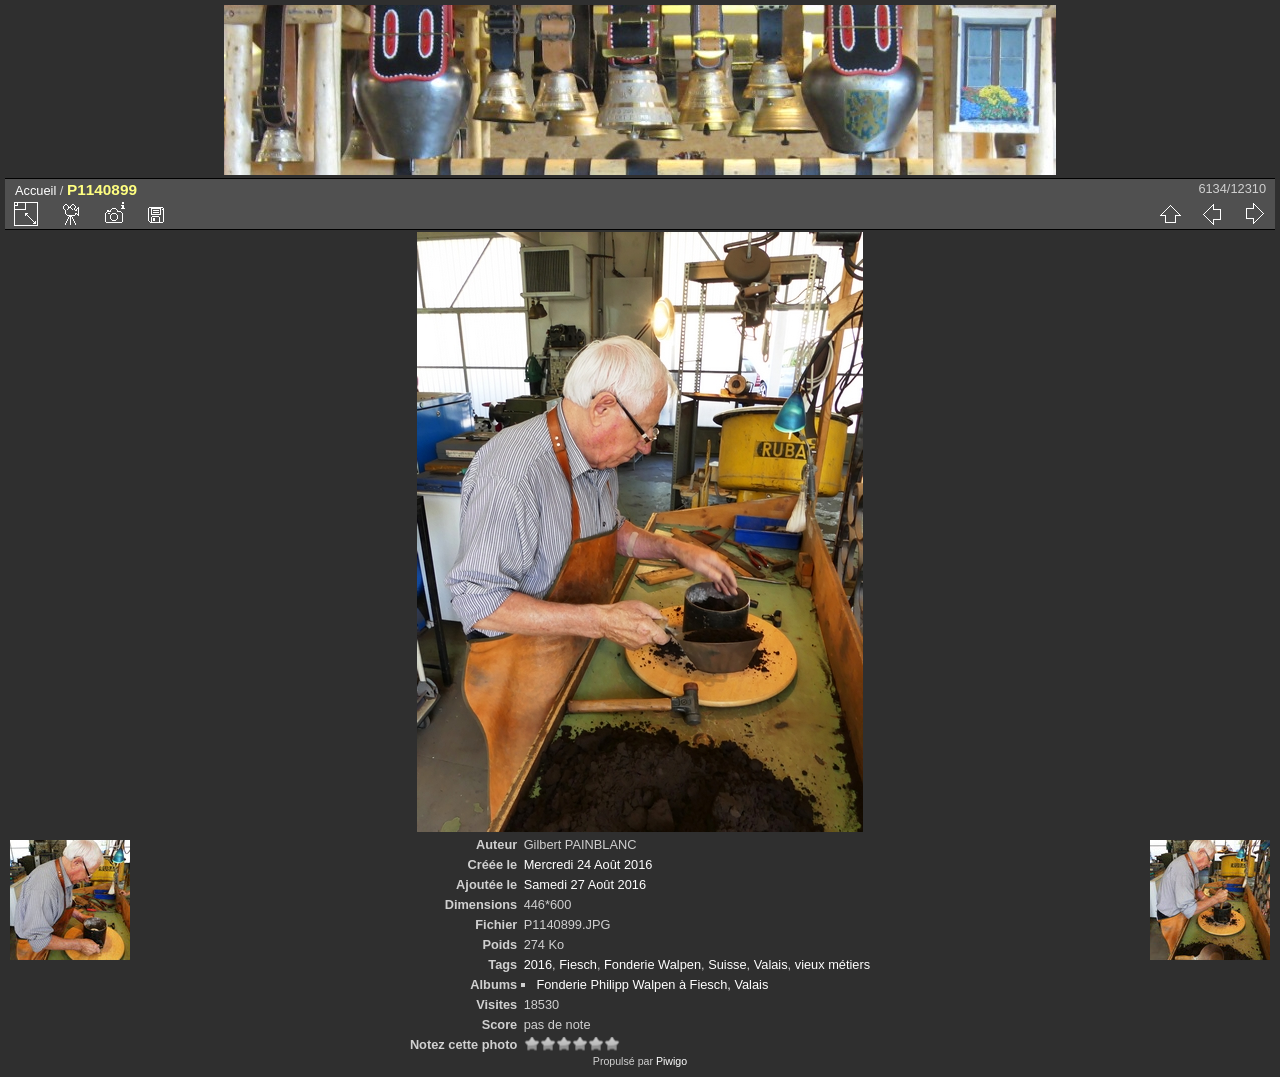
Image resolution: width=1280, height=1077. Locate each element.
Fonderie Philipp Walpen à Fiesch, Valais (652, 984)
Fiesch (578, 964)
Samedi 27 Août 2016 (585, 884)
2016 (538, 964)
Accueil (35, 190)
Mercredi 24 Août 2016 (588, 864)
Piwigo (671, 1061)
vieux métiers (832, 964)
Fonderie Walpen (652, 964)
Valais (771, 964)
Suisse (727, 964)
